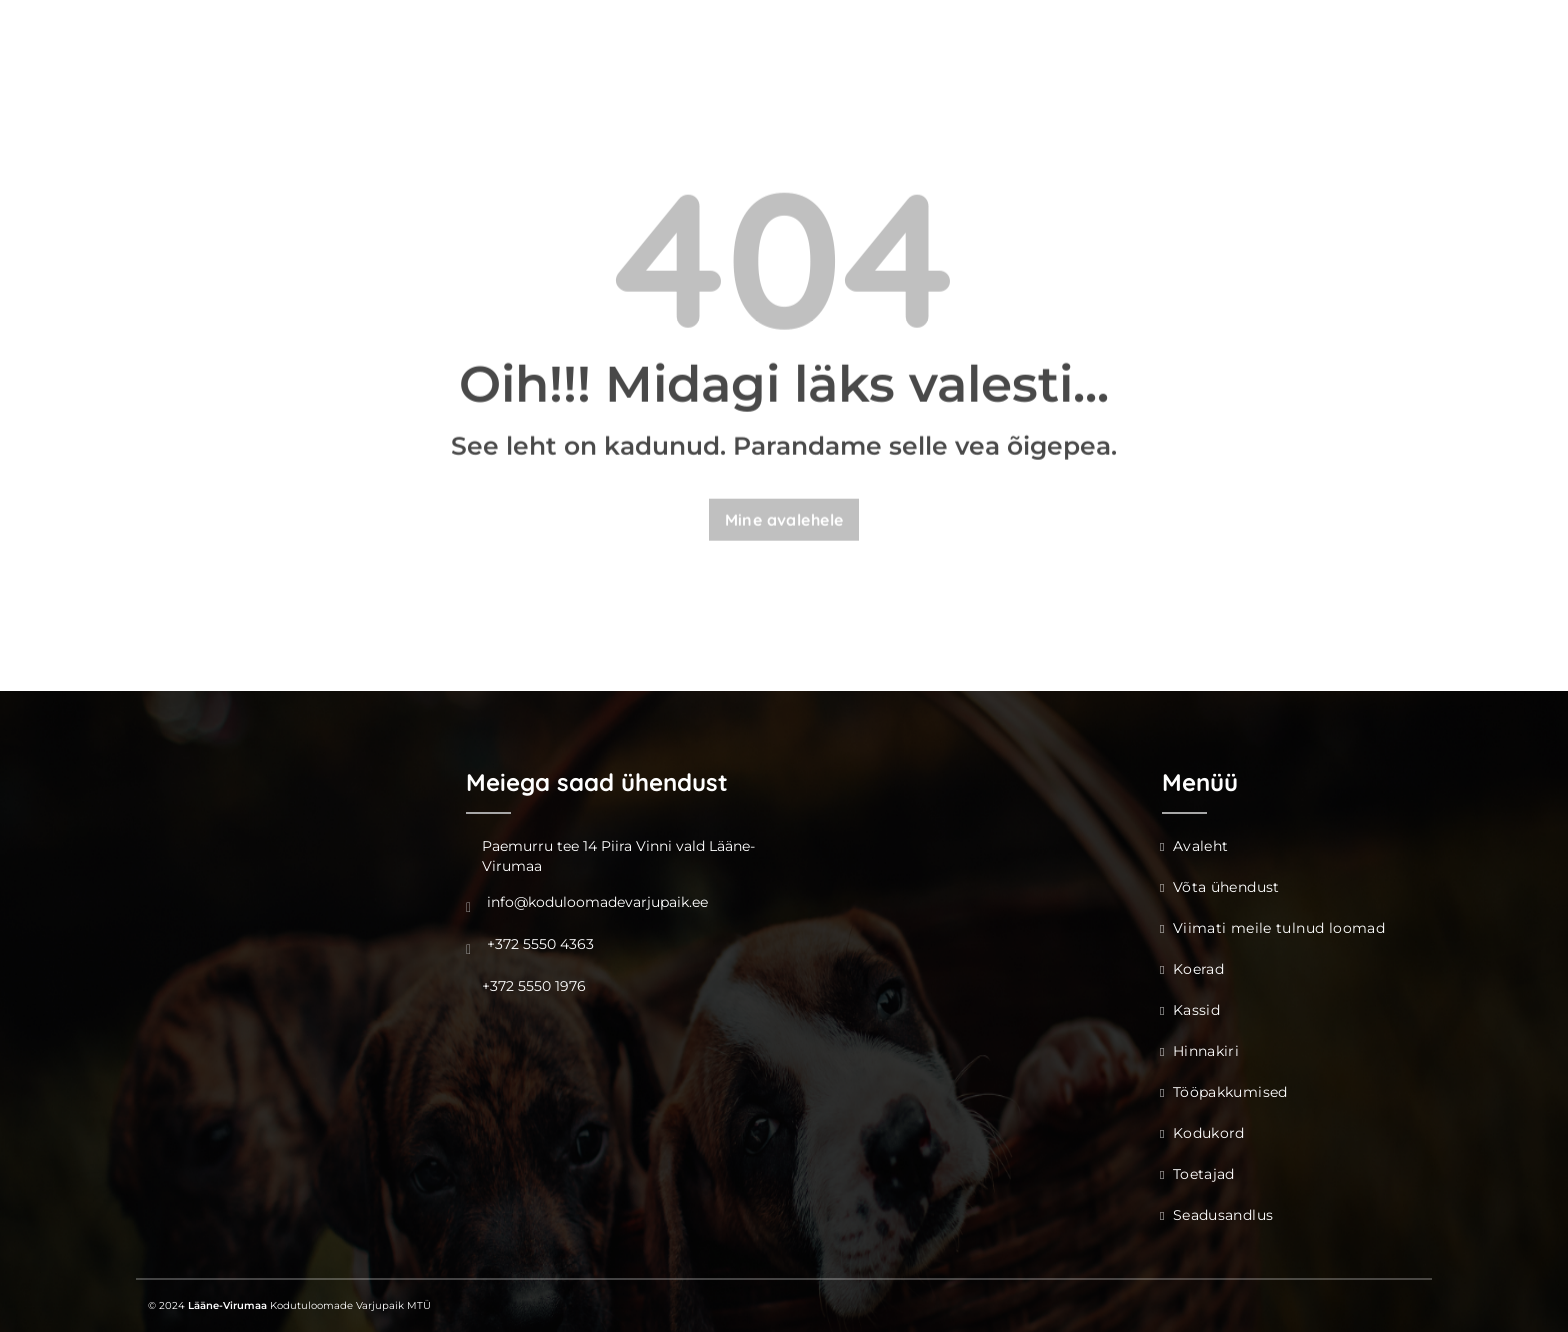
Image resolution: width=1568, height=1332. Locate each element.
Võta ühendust (1226, 887)
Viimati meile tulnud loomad (1279, 928)
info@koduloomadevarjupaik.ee (597, 902)
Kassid (1196, 1010)
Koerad (1198, 969)
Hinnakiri (1206, 1051)
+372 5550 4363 (540, 944)
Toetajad (1204, 1174)
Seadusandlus (1223, 1215)
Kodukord (1209, 1133)
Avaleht (1201, 846)
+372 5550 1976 (534, 986)
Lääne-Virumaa (227, 1305)
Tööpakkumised (1230, 1092)
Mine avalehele (784, 521)
